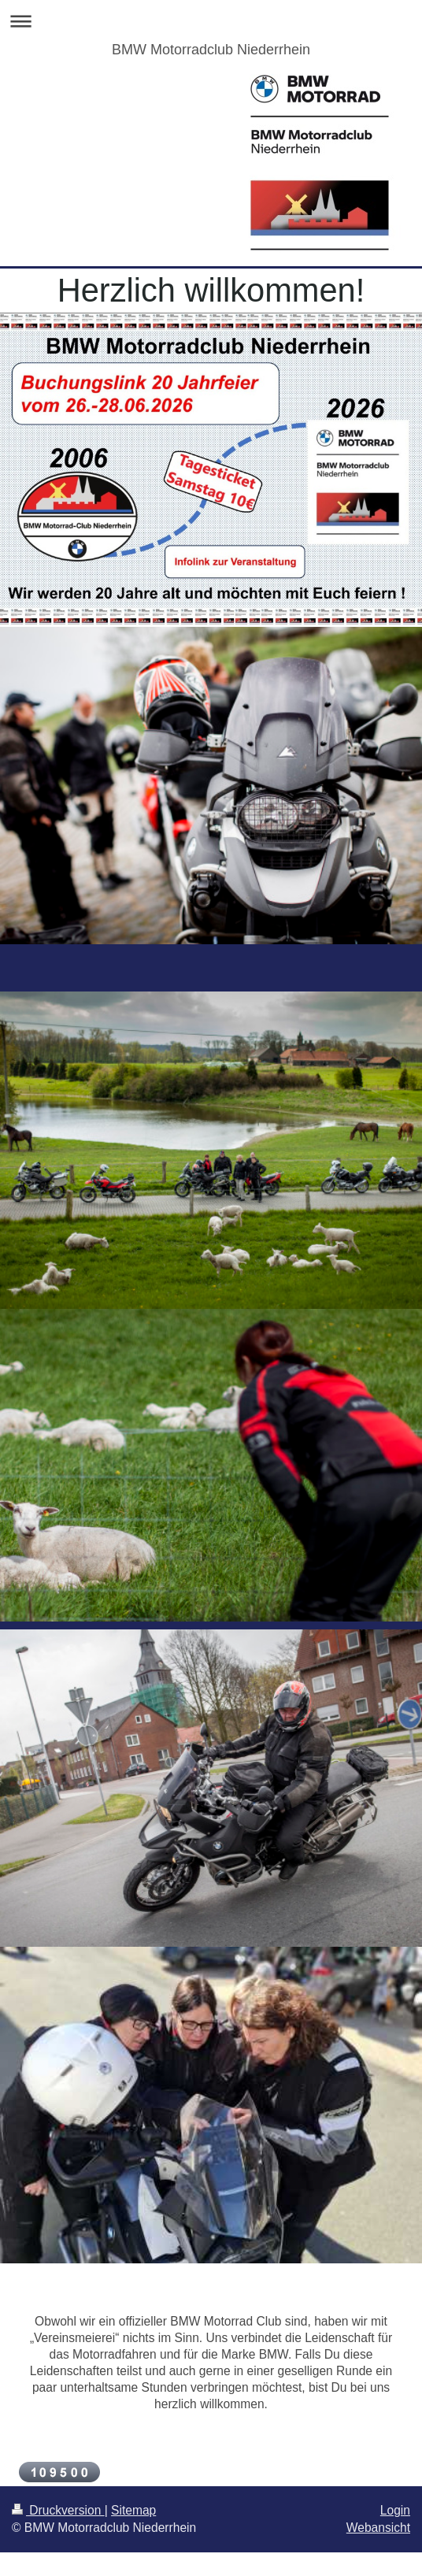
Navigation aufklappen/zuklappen (211, 21)
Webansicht (378, 2527)
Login (395, 2510)
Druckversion (58, 2510)
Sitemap (133, 2510)
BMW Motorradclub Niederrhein (211, 49)
